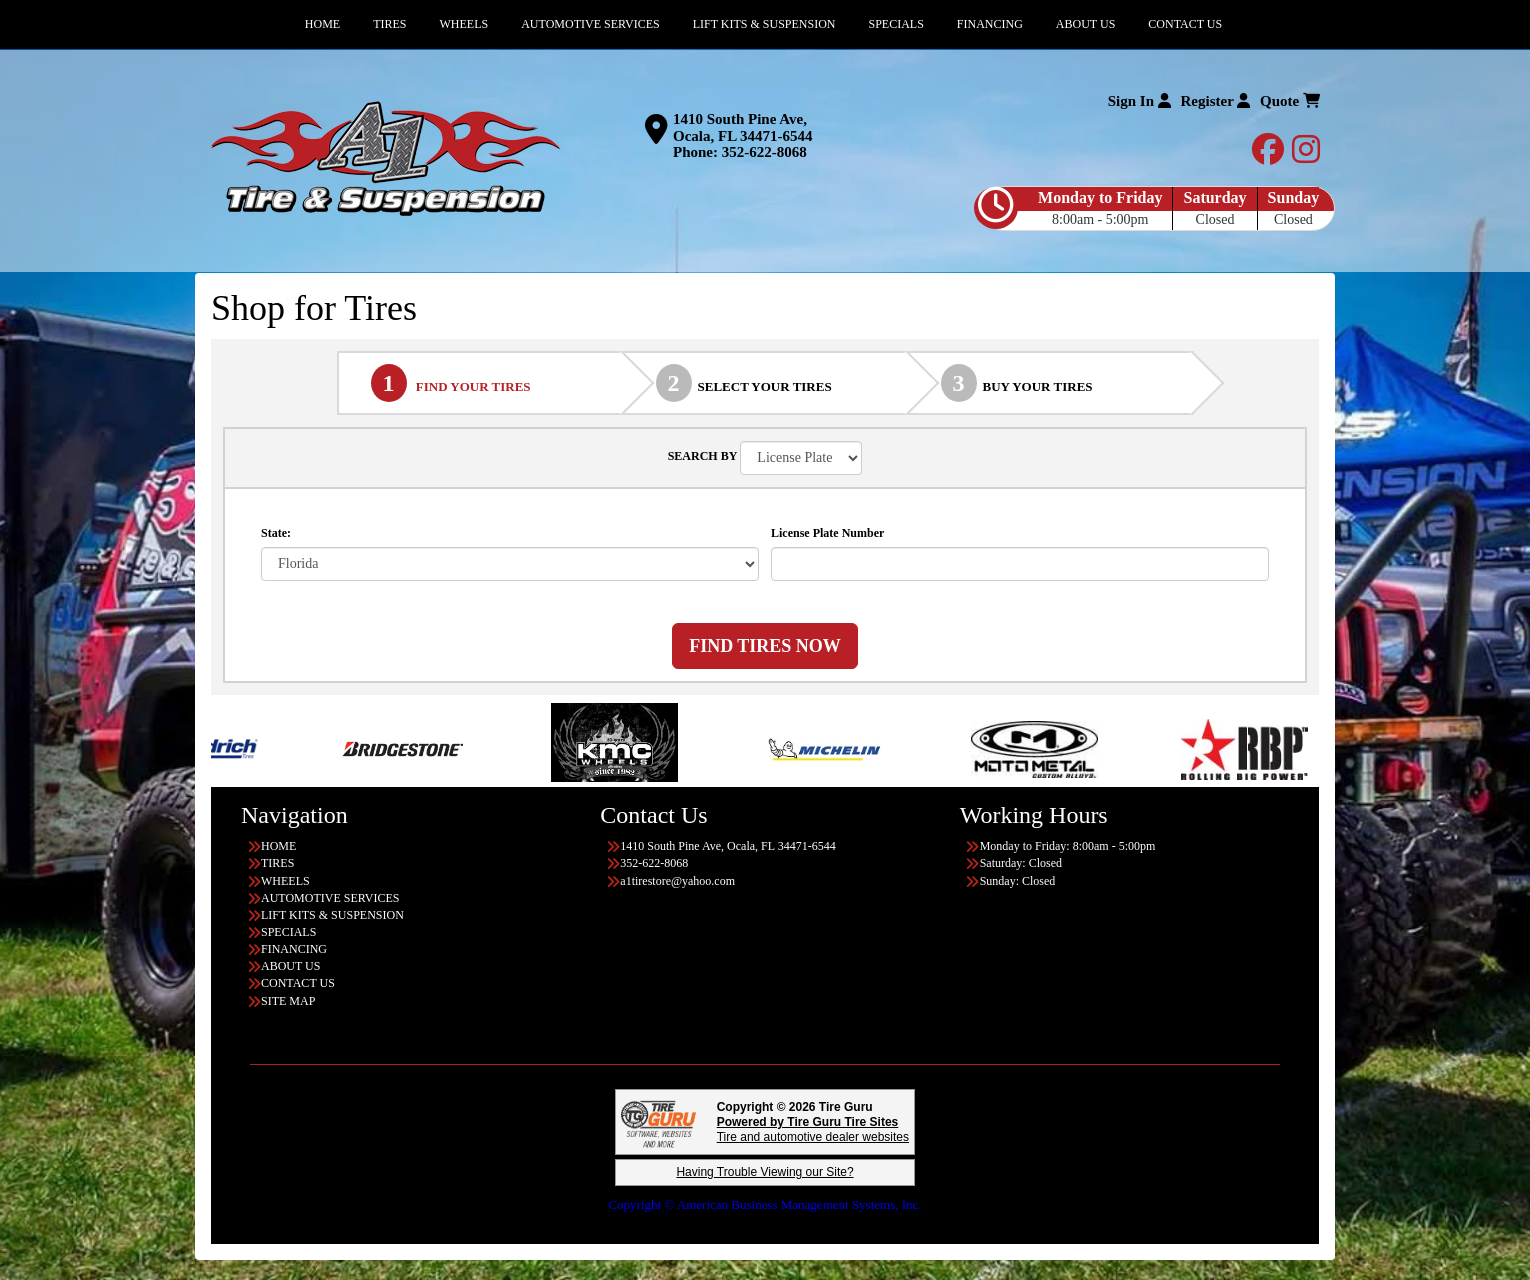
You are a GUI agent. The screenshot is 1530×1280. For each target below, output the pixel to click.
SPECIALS (288, 932)
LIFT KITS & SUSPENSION (332, 915)
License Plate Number (827, 533)
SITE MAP (288, 1001)
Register (1216, 101)
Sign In (1139, 101)
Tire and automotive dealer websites (813, 1129)
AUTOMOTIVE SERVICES (330, 898)
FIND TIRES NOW (765, 646)
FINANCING (294, 949)
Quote (1290, 101)
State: (276, 533)
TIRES (277, 863)
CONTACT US (298, 983)
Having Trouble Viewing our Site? (764, 1172)
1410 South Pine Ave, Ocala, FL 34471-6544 (743, 127)
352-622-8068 (764, 152)
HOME (278, 846)
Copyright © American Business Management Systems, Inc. (764, 1204)
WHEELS (285, 881)
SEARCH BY (703, 456)
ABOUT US (290, 966)
